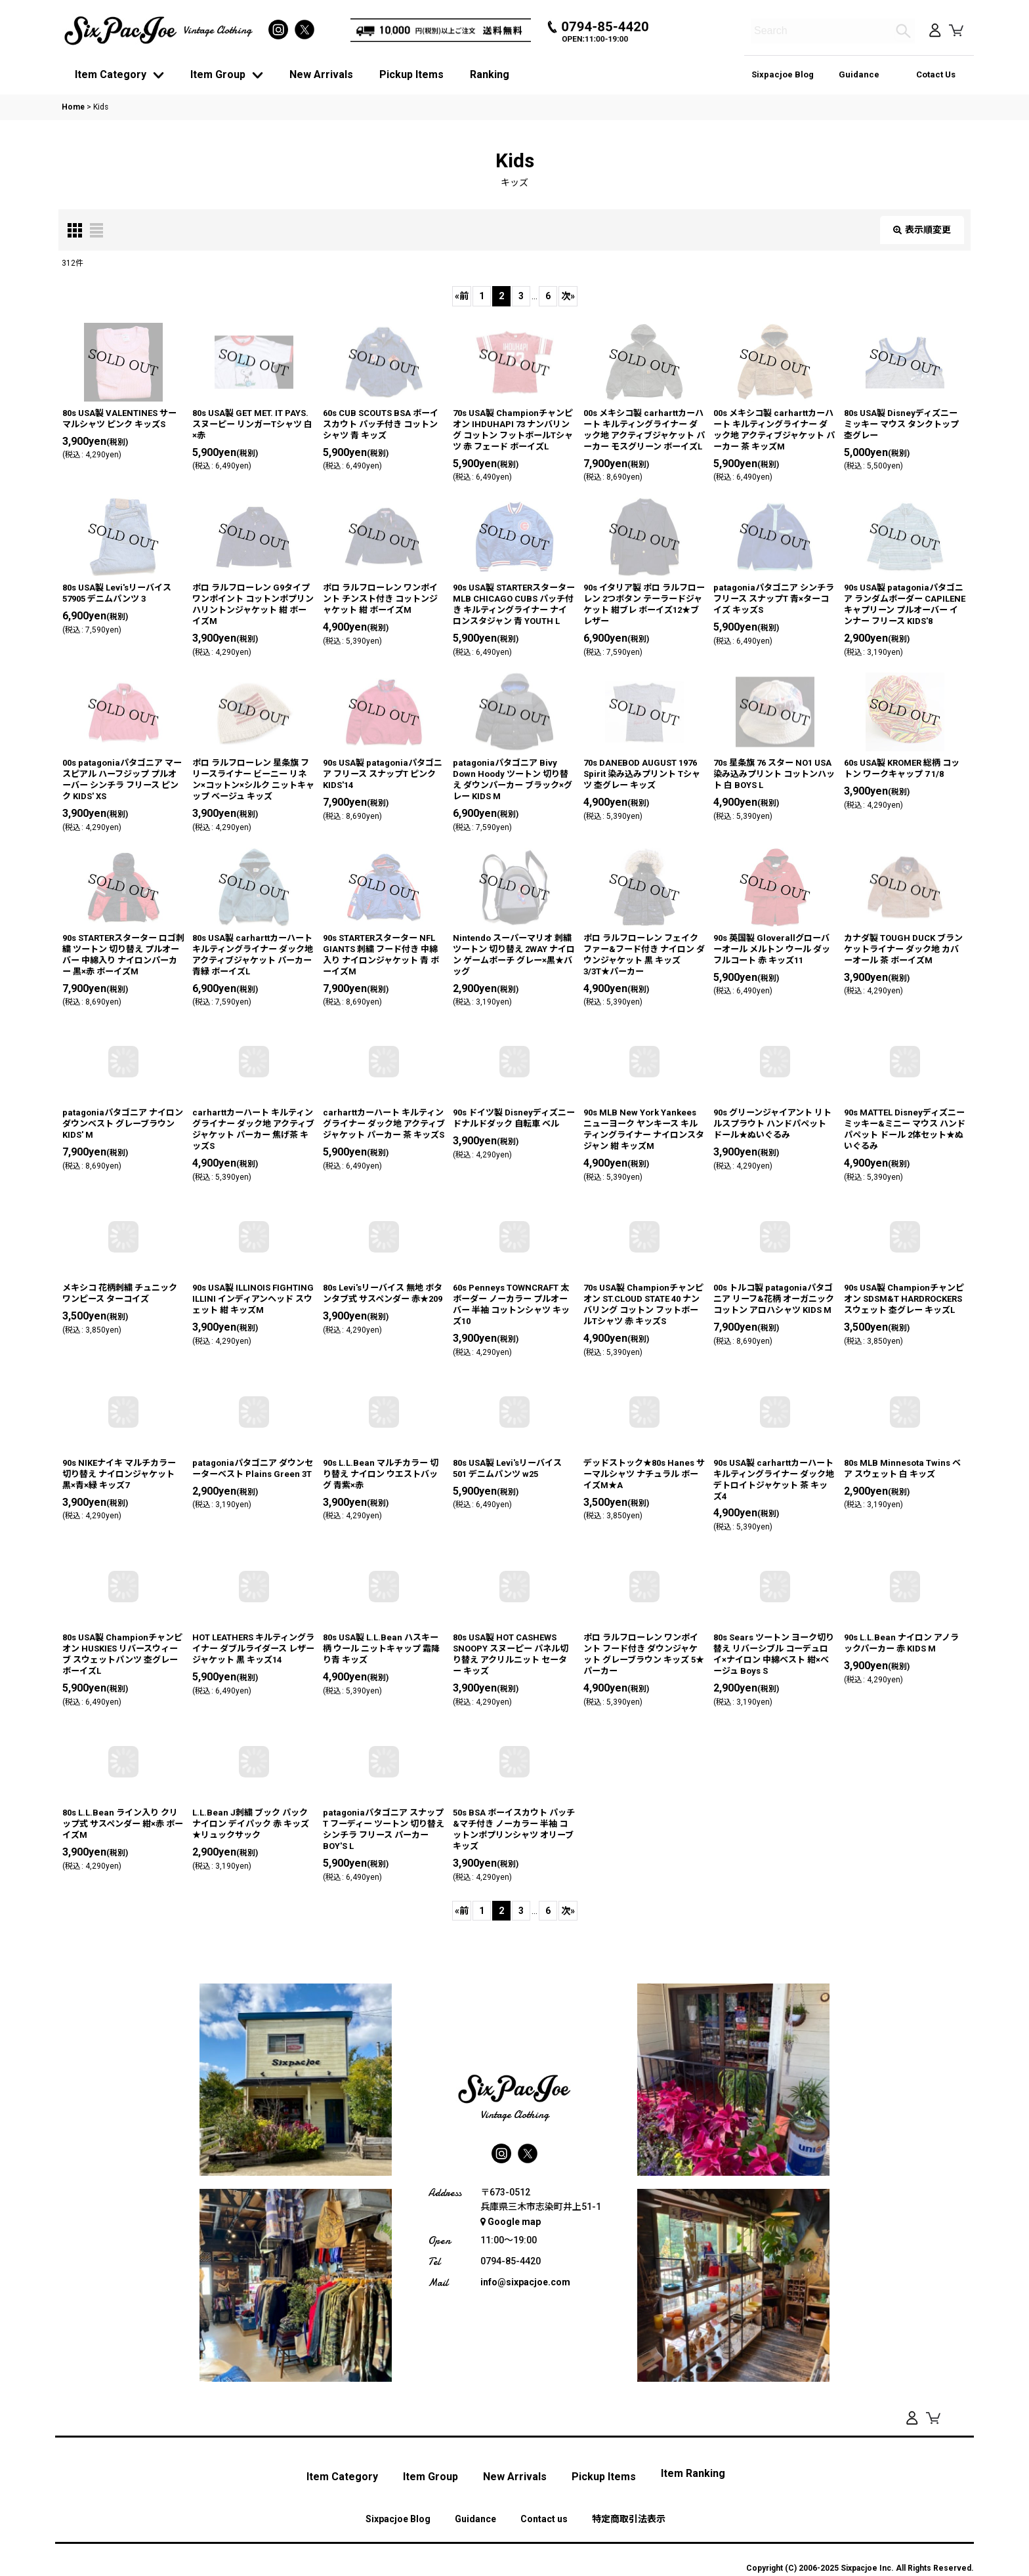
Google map (510, 2221)
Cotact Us (936, 74)
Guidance (859, 74)
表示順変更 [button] (922, 229)
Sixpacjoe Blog (782, 74)
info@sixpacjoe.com (525, 2282)
